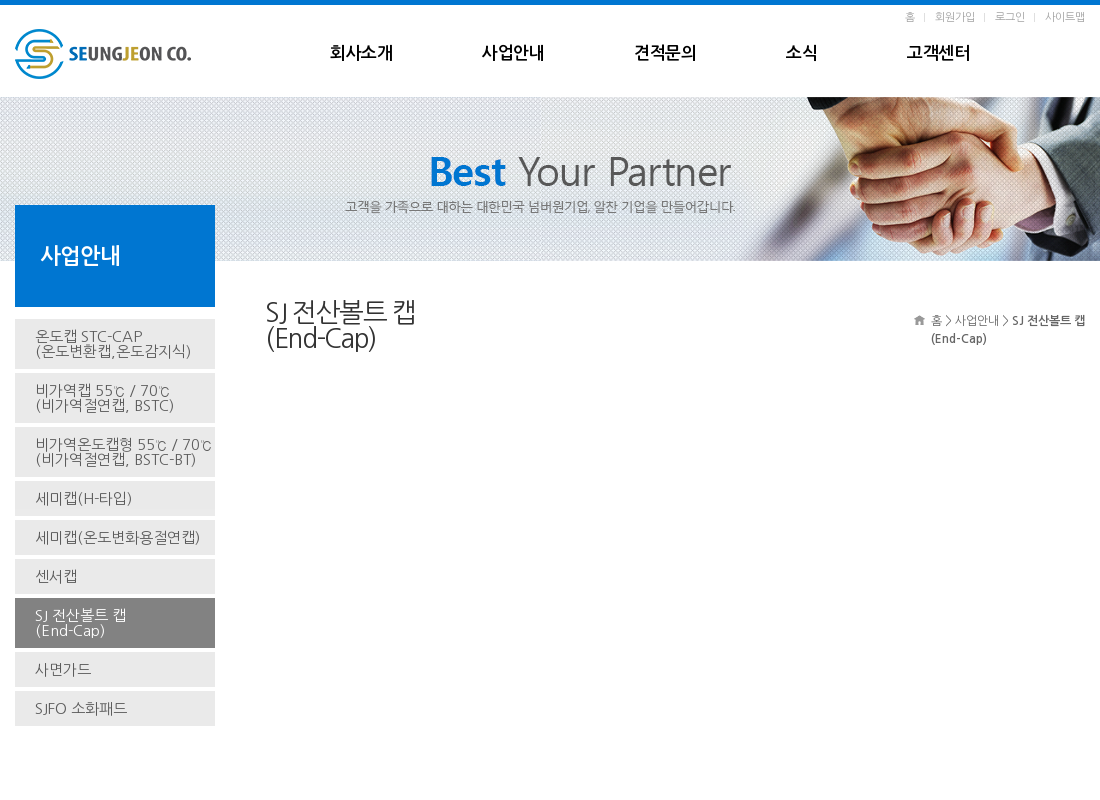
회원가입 (955, 17)
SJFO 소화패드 (81, 708)
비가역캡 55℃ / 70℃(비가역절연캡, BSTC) (104, 398)
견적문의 (665, 53)
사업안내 (513, 53)
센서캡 (56, 576)
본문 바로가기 (0, 5)
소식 (801, 53)
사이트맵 (1065, 17)
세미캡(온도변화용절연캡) (117, 537)
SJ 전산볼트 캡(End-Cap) (80, 623)
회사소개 (361, 53)
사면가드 (63, 669)
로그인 (1010, 17)
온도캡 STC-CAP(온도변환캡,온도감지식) (113, 344)
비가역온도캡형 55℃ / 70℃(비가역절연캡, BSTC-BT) (123, 452)
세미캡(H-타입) (83, 498)
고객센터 (938, 53)
